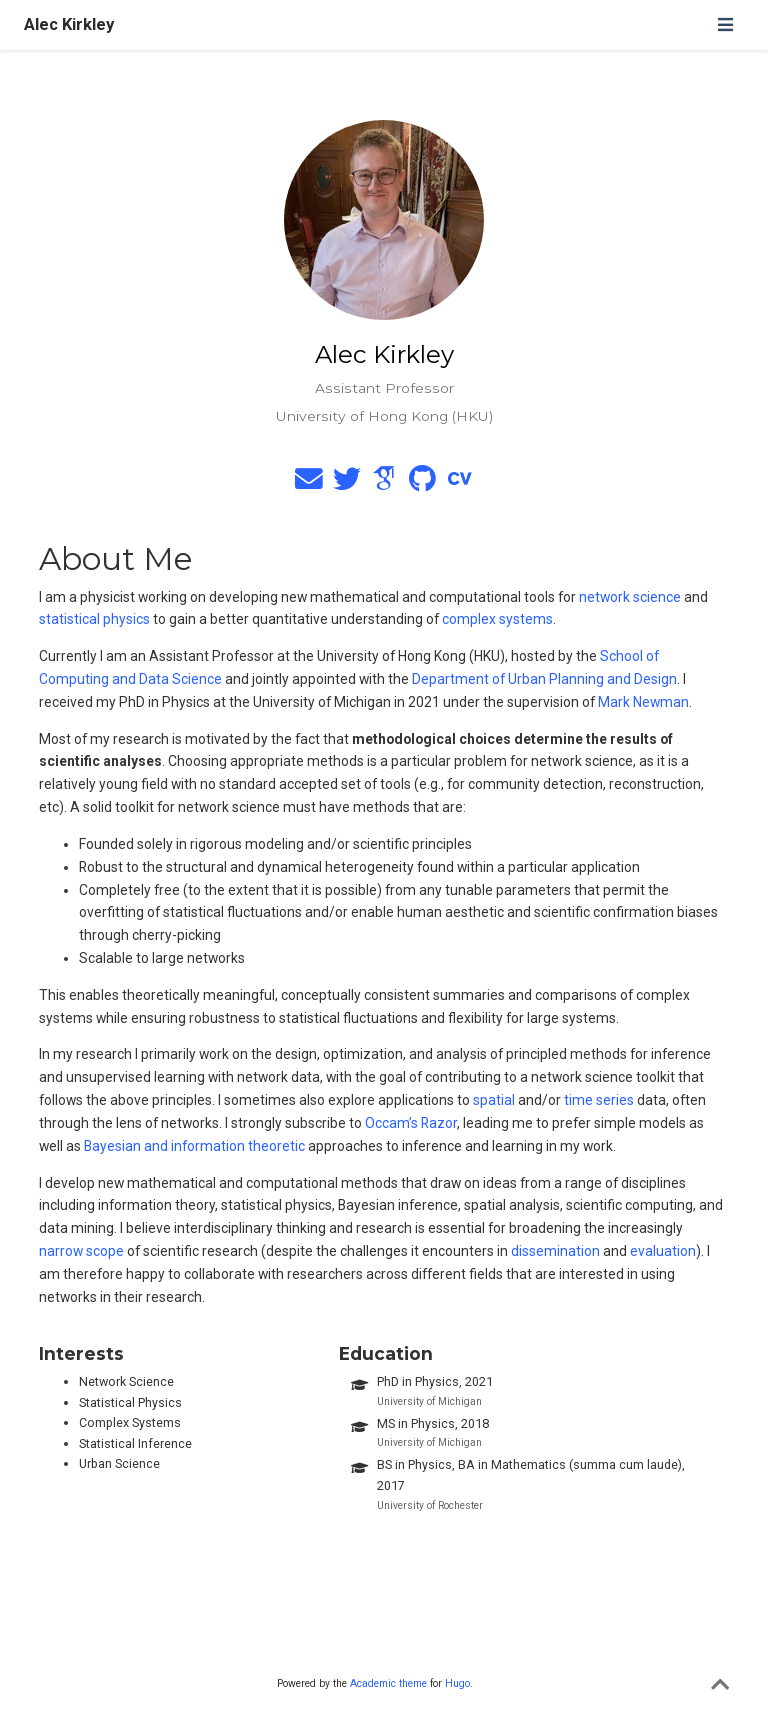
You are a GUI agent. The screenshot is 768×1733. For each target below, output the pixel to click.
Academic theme (388, 1683)
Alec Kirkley (69, 24)
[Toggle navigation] (725, 24)
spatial (494, 1100)
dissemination (555, 1251)
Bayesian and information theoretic (194, 1146)
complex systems (497, 619)
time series (599, 1100)
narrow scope (81, 1251)
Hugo (457, 1683)
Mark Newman (643, 702)
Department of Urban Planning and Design (544, 679)
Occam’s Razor (411, 1123)
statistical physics (94, 619)
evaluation (663, 1251)
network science (630, 597)
